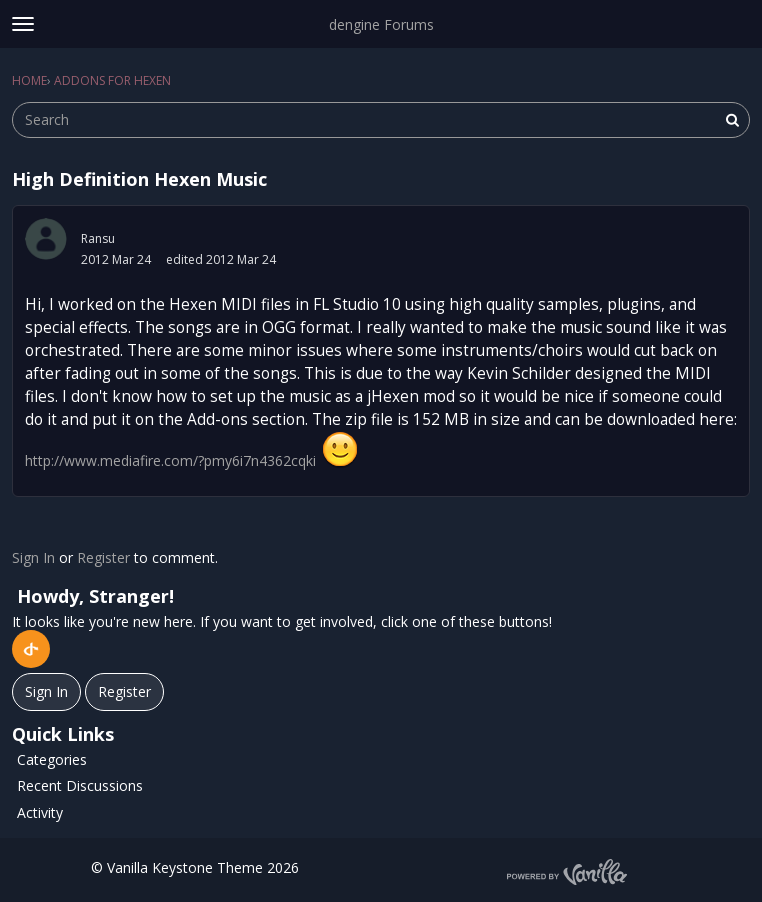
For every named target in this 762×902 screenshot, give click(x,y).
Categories (52, 759)
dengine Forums (381, 24)
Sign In (33, 557)
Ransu (98, 238)
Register (103, 557)
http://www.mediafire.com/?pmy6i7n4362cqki (170, 460)
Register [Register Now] (124, 691)
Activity (40, 812)
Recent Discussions (80, 785)
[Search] (732, 120)
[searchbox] (381, 120)
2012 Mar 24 (116, 259)
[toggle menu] (23, 24)
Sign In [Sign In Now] (46, 691)
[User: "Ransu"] (46, 239)
